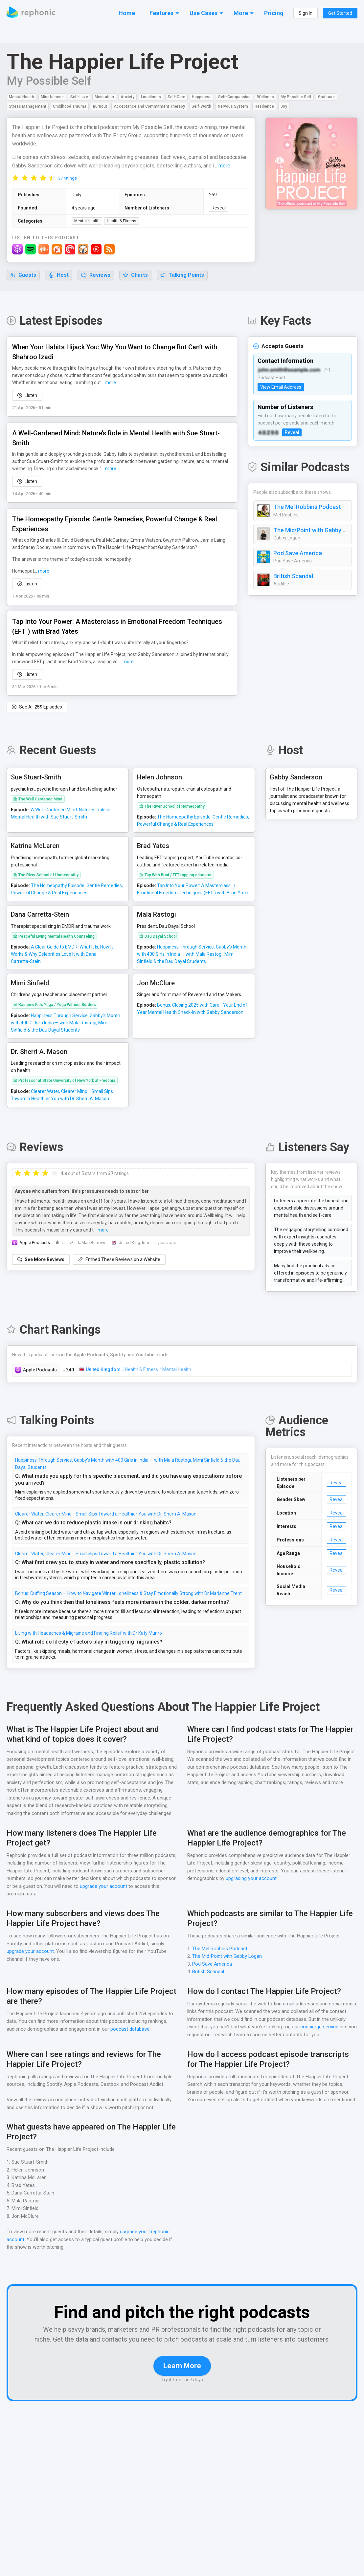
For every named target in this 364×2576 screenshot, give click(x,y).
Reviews (96, 283)
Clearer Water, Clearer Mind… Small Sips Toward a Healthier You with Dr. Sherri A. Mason (107, 1522)
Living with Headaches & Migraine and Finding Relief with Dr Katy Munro (89, 1642)
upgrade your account (104, 1903)
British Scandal (293, 584)
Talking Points (183, 283)
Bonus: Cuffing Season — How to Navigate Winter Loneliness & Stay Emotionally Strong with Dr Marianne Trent (129, 1602)
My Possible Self (49, 81)
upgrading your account (252, 1895)
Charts (135, 283)
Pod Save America (297, 561)
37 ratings (67, 186)
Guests (23, 283)
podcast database (131, 2045)
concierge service (337, 2043)
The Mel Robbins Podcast (307, 515)
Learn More (182, 2392)
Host (59, 283)
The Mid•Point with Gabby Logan (310, 538)
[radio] (15, 186)
